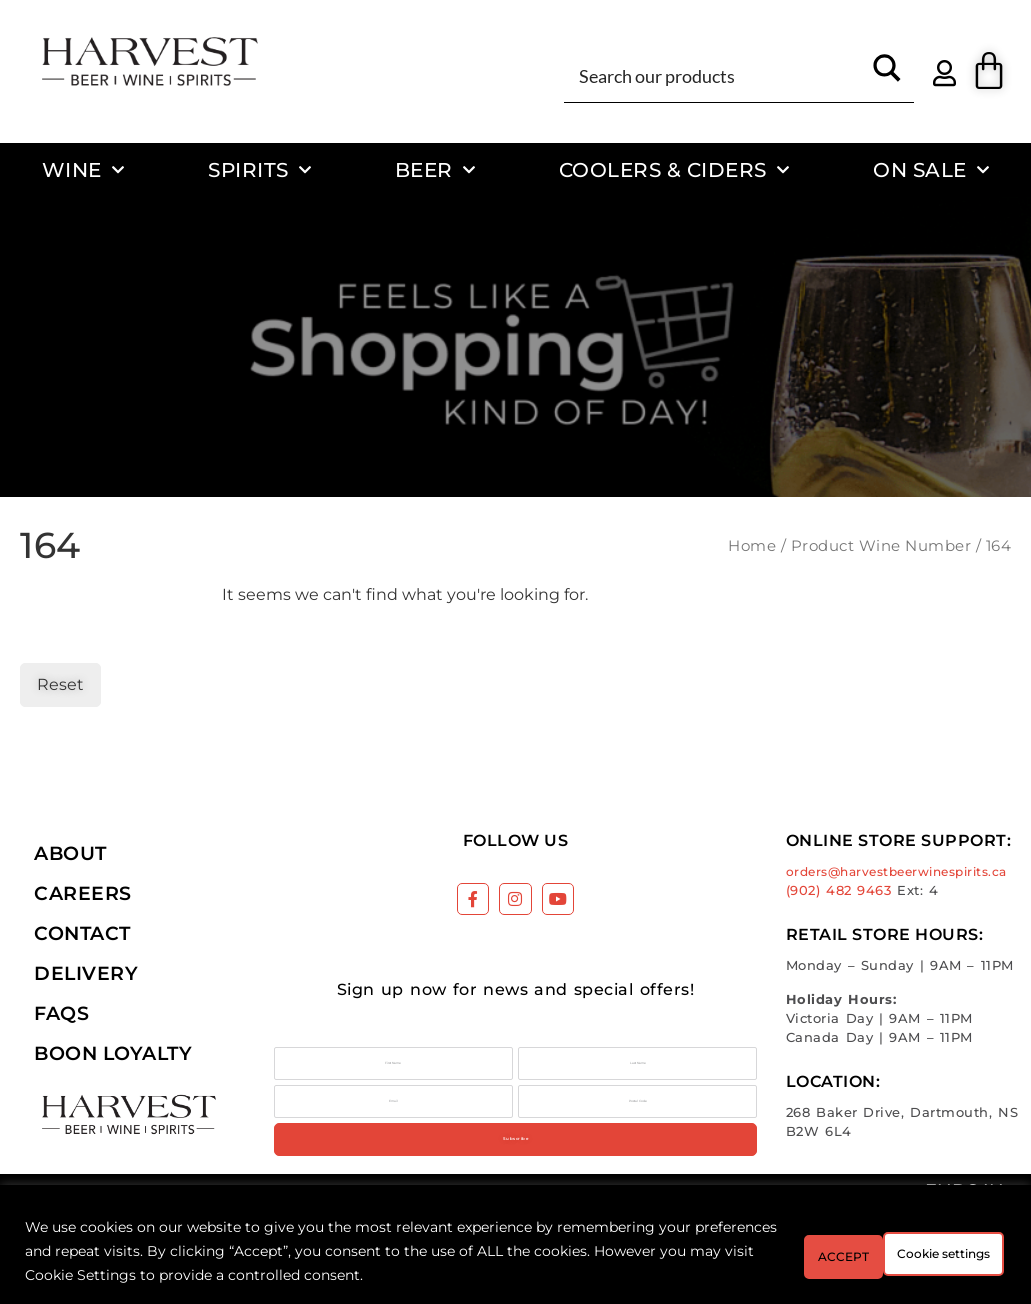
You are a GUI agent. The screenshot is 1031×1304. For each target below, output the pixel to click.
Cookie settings (798, 1251)
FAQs (61, 1013)
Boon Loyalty (113, 1053)
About (70, 853)
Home (752, 546)
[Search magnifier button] (887, 75)
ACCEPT (949, 1251)
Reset (60, 684)
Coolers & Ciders (674, 170)
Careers (83, 893)
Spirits (259, 170)
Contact (82, 933)
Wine (83, 170)
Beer (435, 170)
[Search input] (716, 75)
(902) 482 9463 (839, 890)
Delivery (86, 973)
